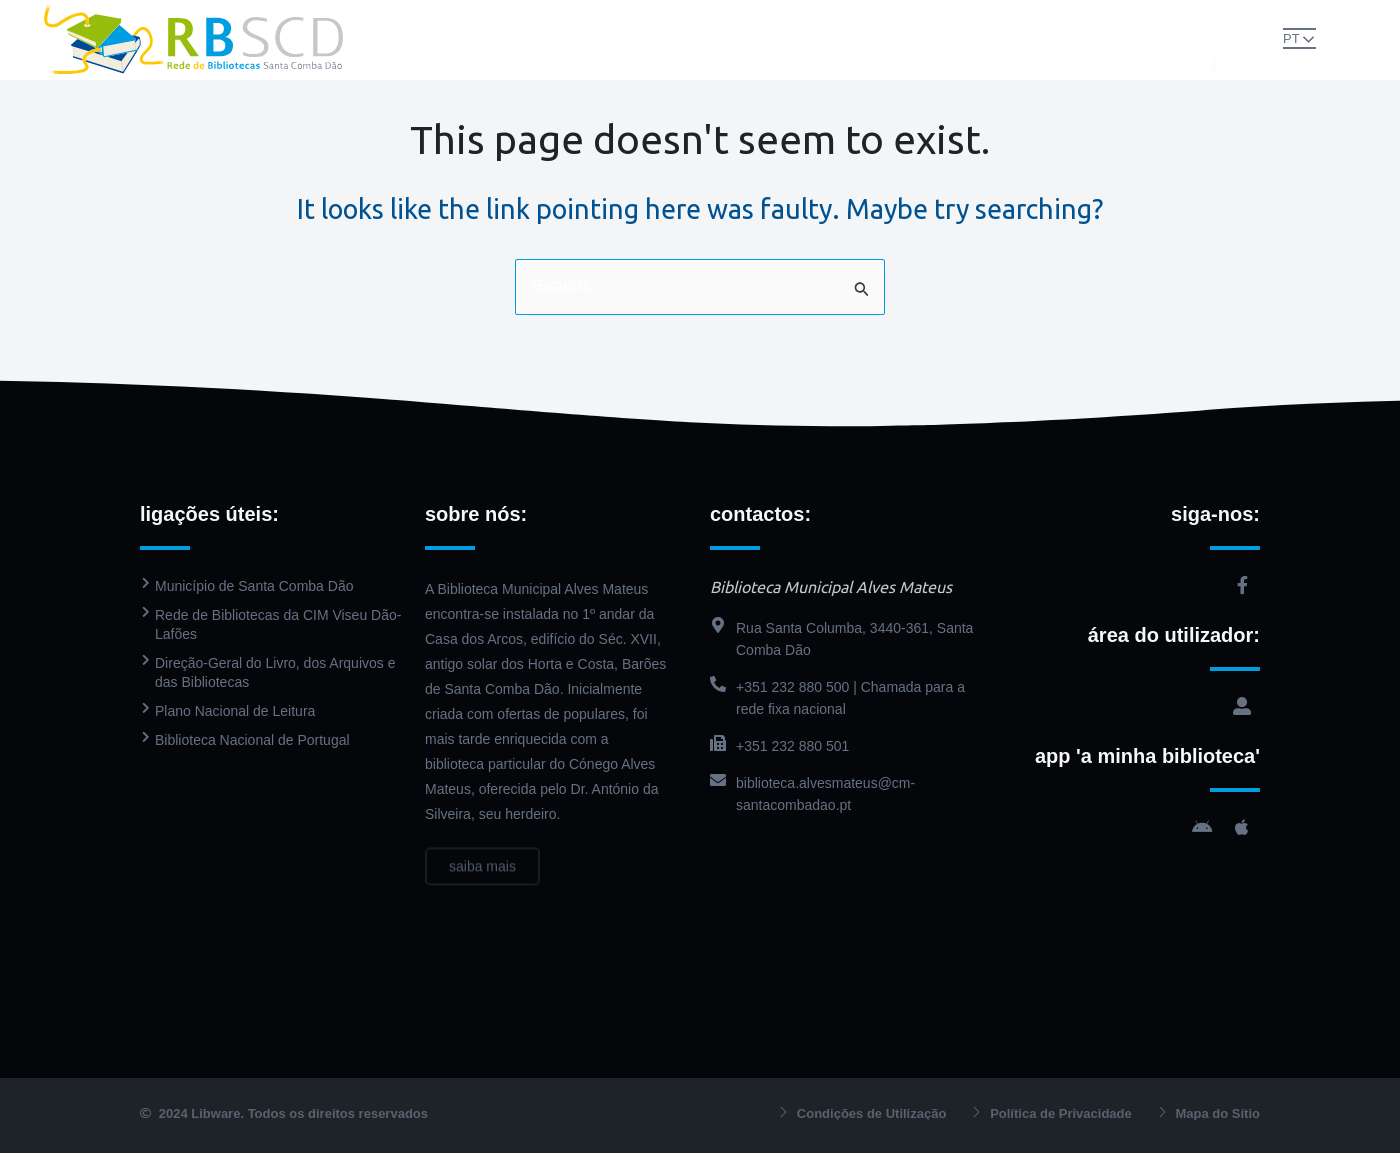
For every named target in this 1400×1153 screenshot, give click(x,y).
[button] (1259, 38)
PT (1291, 38)
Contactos (700, 59)
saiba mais (482, 880)
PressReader (826, 19)
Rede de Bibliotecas (450, 19)
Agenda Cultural (963, 19)
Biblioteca (599, 19)
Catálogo (713, 19)
